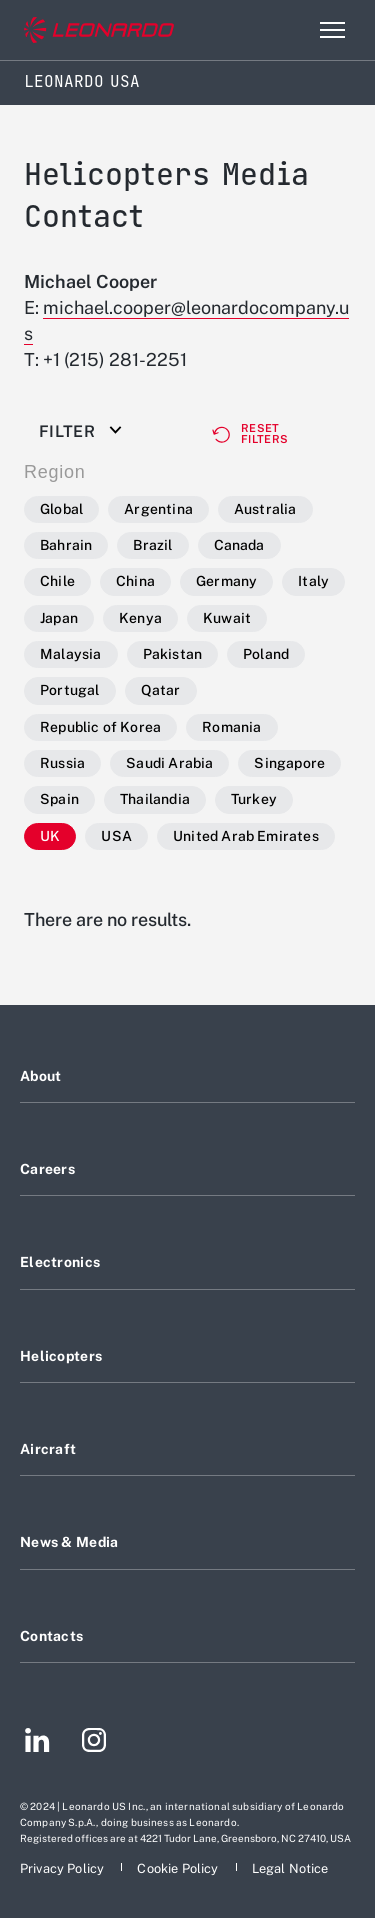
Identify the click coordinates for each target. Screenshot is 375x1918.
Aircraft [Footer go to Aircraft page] (48, 1449)
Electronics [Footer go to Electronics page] (60, 1262)
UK (50, 836)
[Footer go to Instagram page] (94, 1743)
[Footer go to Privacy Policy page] (63, 1868)
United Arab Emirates (246, 836)
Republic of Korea (100, 727)
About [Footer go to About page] (40, 1076)
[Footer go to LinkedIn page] (37, 1743)
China (135, 581)
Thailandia (155, 799)
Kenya (140, 618)
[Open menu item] (332, 30)
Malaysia (71, 654)
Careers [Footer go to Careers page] (47, 1169)
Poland (266, 654)
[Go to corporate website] (99, 30)
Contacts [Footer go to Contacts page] (51, 1636)
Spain (59, 799)
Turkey (254, 799)
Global (61, 509)
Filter (67, 432)
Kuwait (227, 618)
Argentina (158, 509)
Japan (59, 618)
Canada (239, 545)
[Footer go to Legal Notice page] (290, 1868)
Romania (231, 727)
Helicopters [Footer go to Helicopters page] (61, 1356)
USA (116, 836)
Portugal (70, 690)
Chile (57, 581)
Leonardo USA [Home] (82, 81)
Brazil (152, 545)
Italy (313, 581)
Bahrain (66, 545)
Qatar (161, 690)
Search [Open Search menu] (289, 30)
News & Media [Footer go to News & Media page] (69, 1542)
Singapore (289, 763)
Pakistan (173, 654)
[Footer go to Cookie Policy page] (179, 1868)
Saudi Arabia (169, 763)
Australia (265, 509)
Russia (62, 763)
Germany (226, 581)
